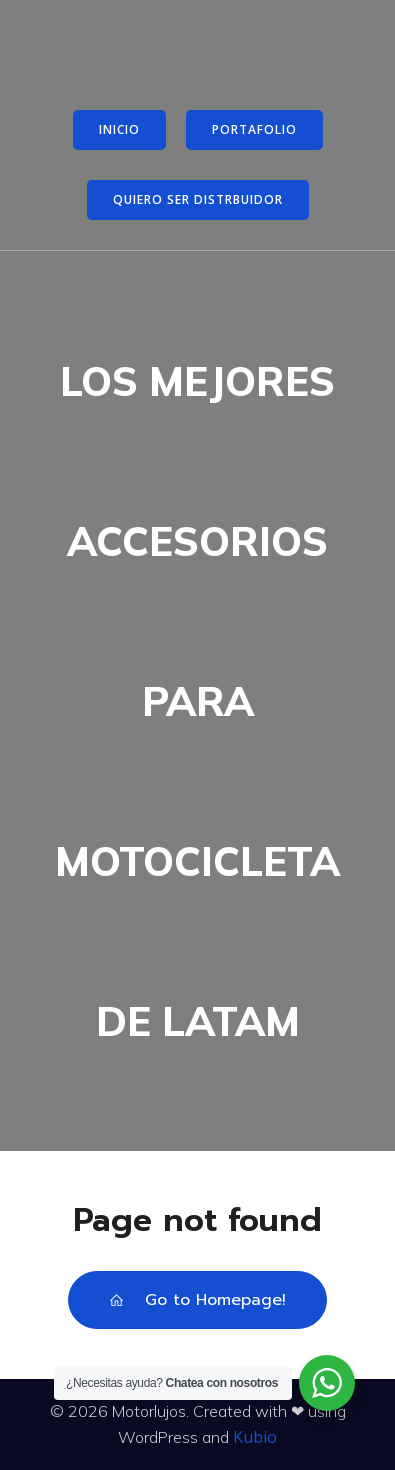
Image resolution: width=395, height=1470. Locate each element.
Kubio (255, 1437)
